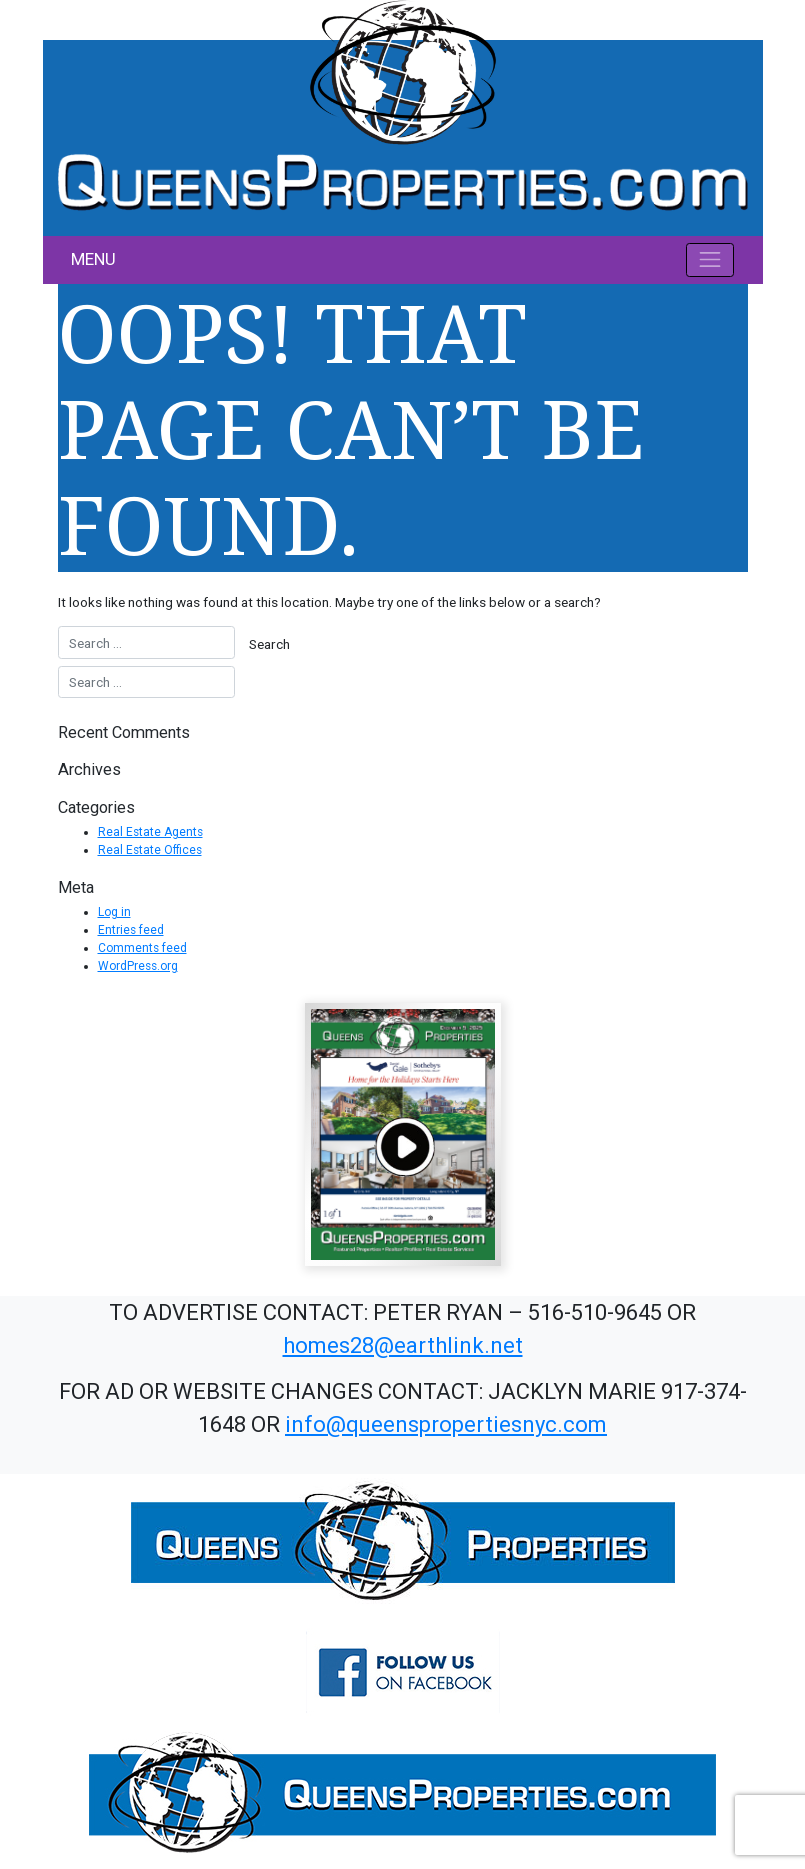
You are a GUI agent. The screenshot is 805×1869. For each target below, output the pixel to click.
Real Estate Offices (150, 850)
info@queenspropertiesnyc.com (446, 1424)
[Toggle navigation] (710, 260)
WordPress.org (138, 966)
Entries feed (131, 930)
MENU (93, 259)
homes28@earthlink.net (403, 1345)
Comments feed (142, 948)
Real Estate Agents (150, 832)
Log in (114, 912)
